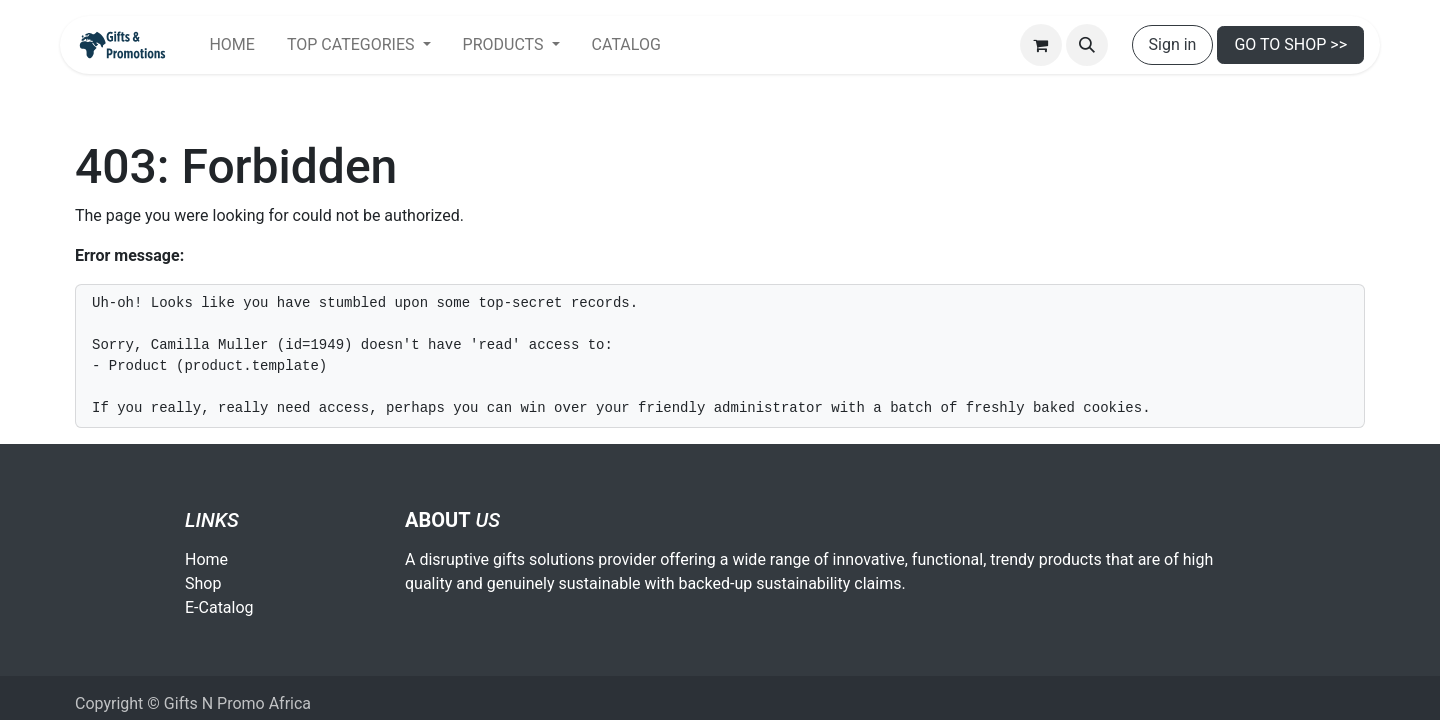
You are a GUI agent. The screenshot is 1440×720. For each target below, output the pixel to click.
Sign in (1173, 44)
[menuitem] (231, 45)
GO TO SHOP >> (1290, 44)
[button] (1087, 45)
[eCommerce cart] (1041, 45)
